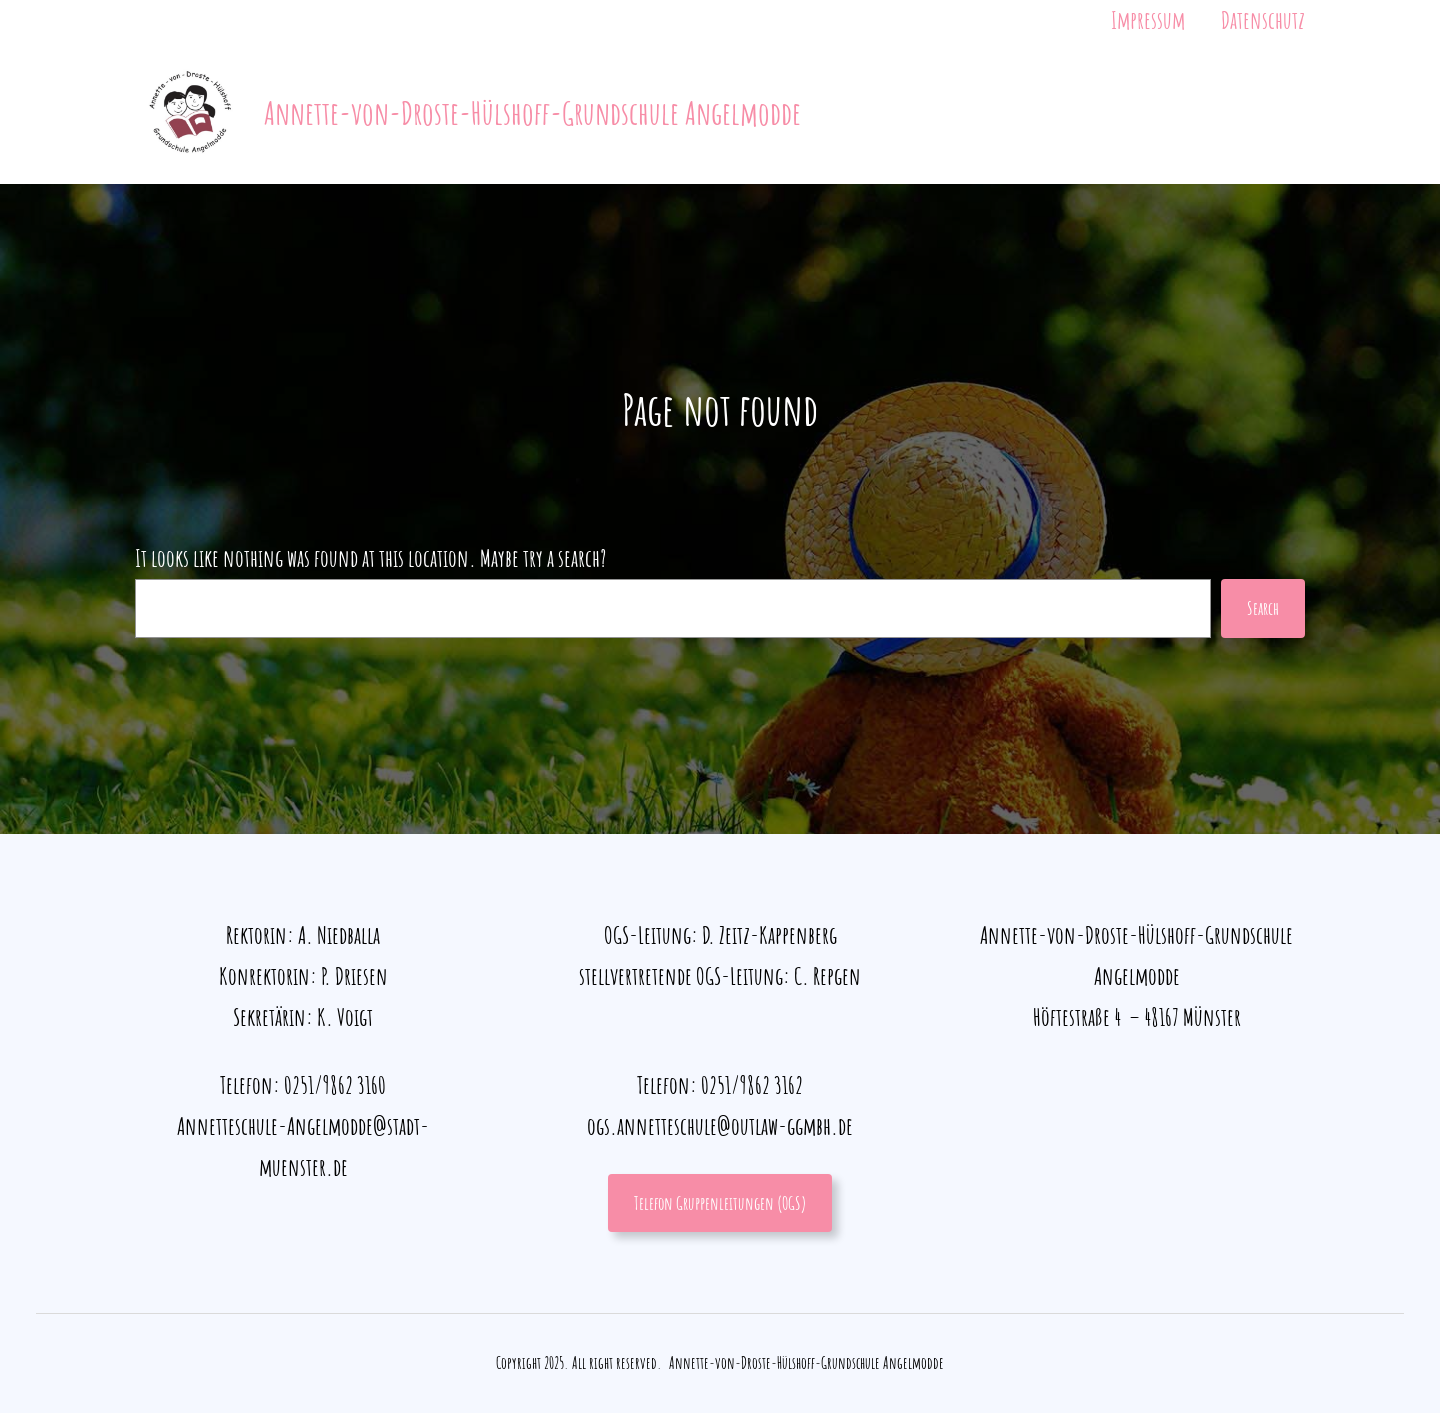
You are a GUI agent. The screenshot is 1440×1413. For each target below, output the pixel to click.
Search (1263, 608)
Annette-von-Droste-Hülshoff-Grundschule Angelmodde (532, 112)
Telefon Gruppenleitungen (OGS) (720, 1203)
